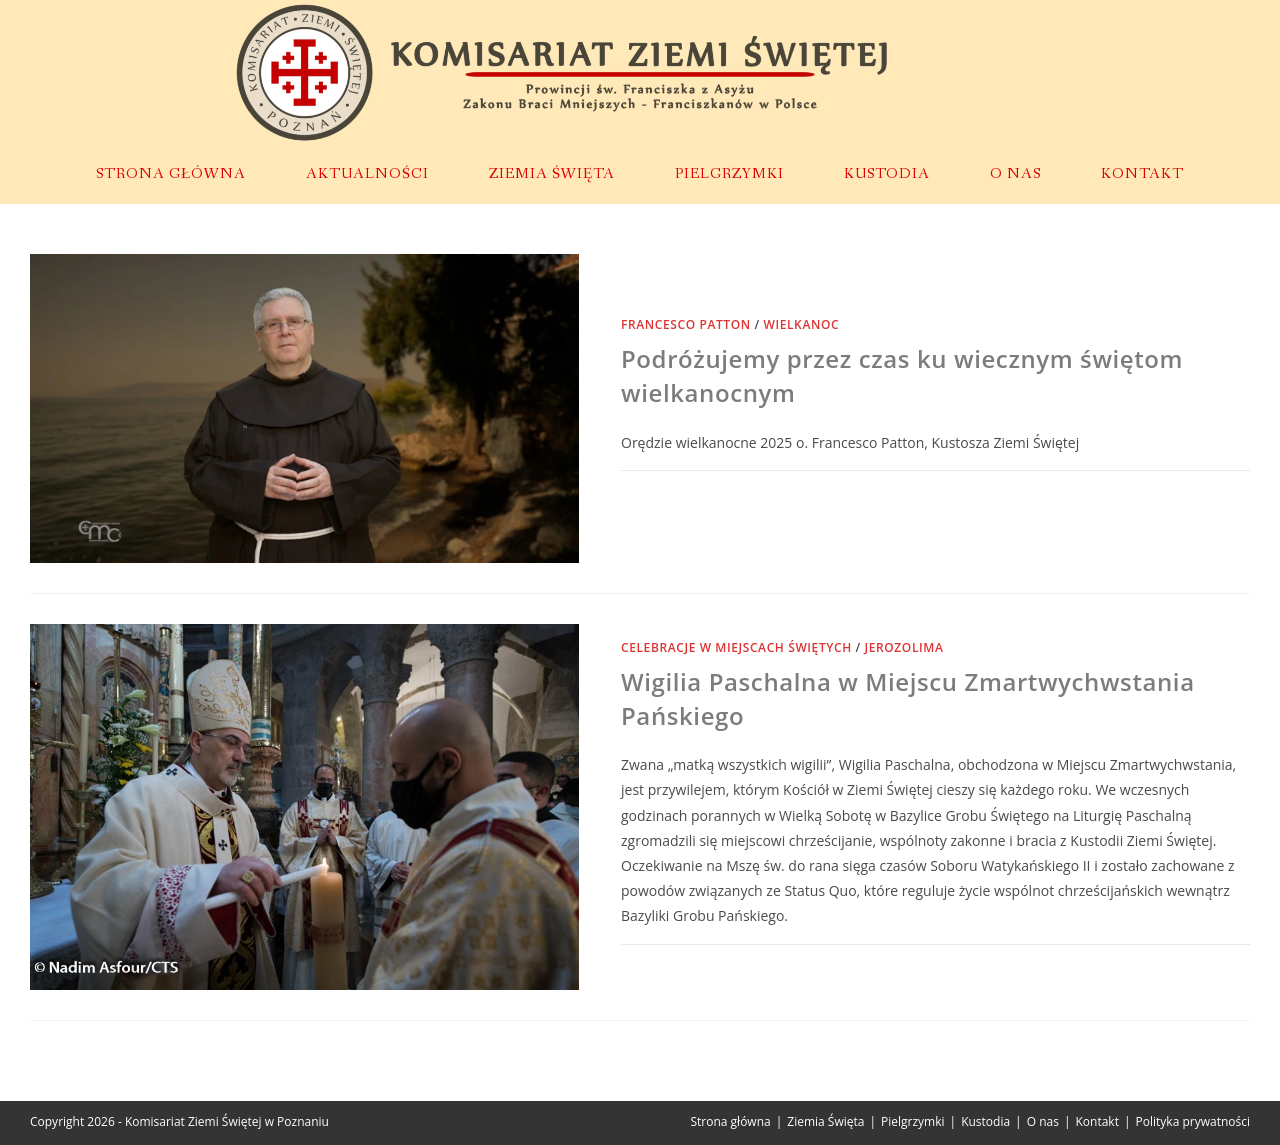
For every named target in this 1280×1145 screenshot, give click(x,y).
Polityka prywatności (1193, 1121)
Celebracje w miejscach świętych (736, 647)
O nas (1043, 1121)
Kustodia (985, 1121)
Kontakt (1097, 1121)
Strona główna (730, 1121)
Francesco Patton (686, 324)
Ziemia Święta (825, 1121)
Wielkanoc (802, 324)
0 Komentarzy (684, 966)
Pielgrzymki (913, 1121)
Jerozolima (904, 647)
